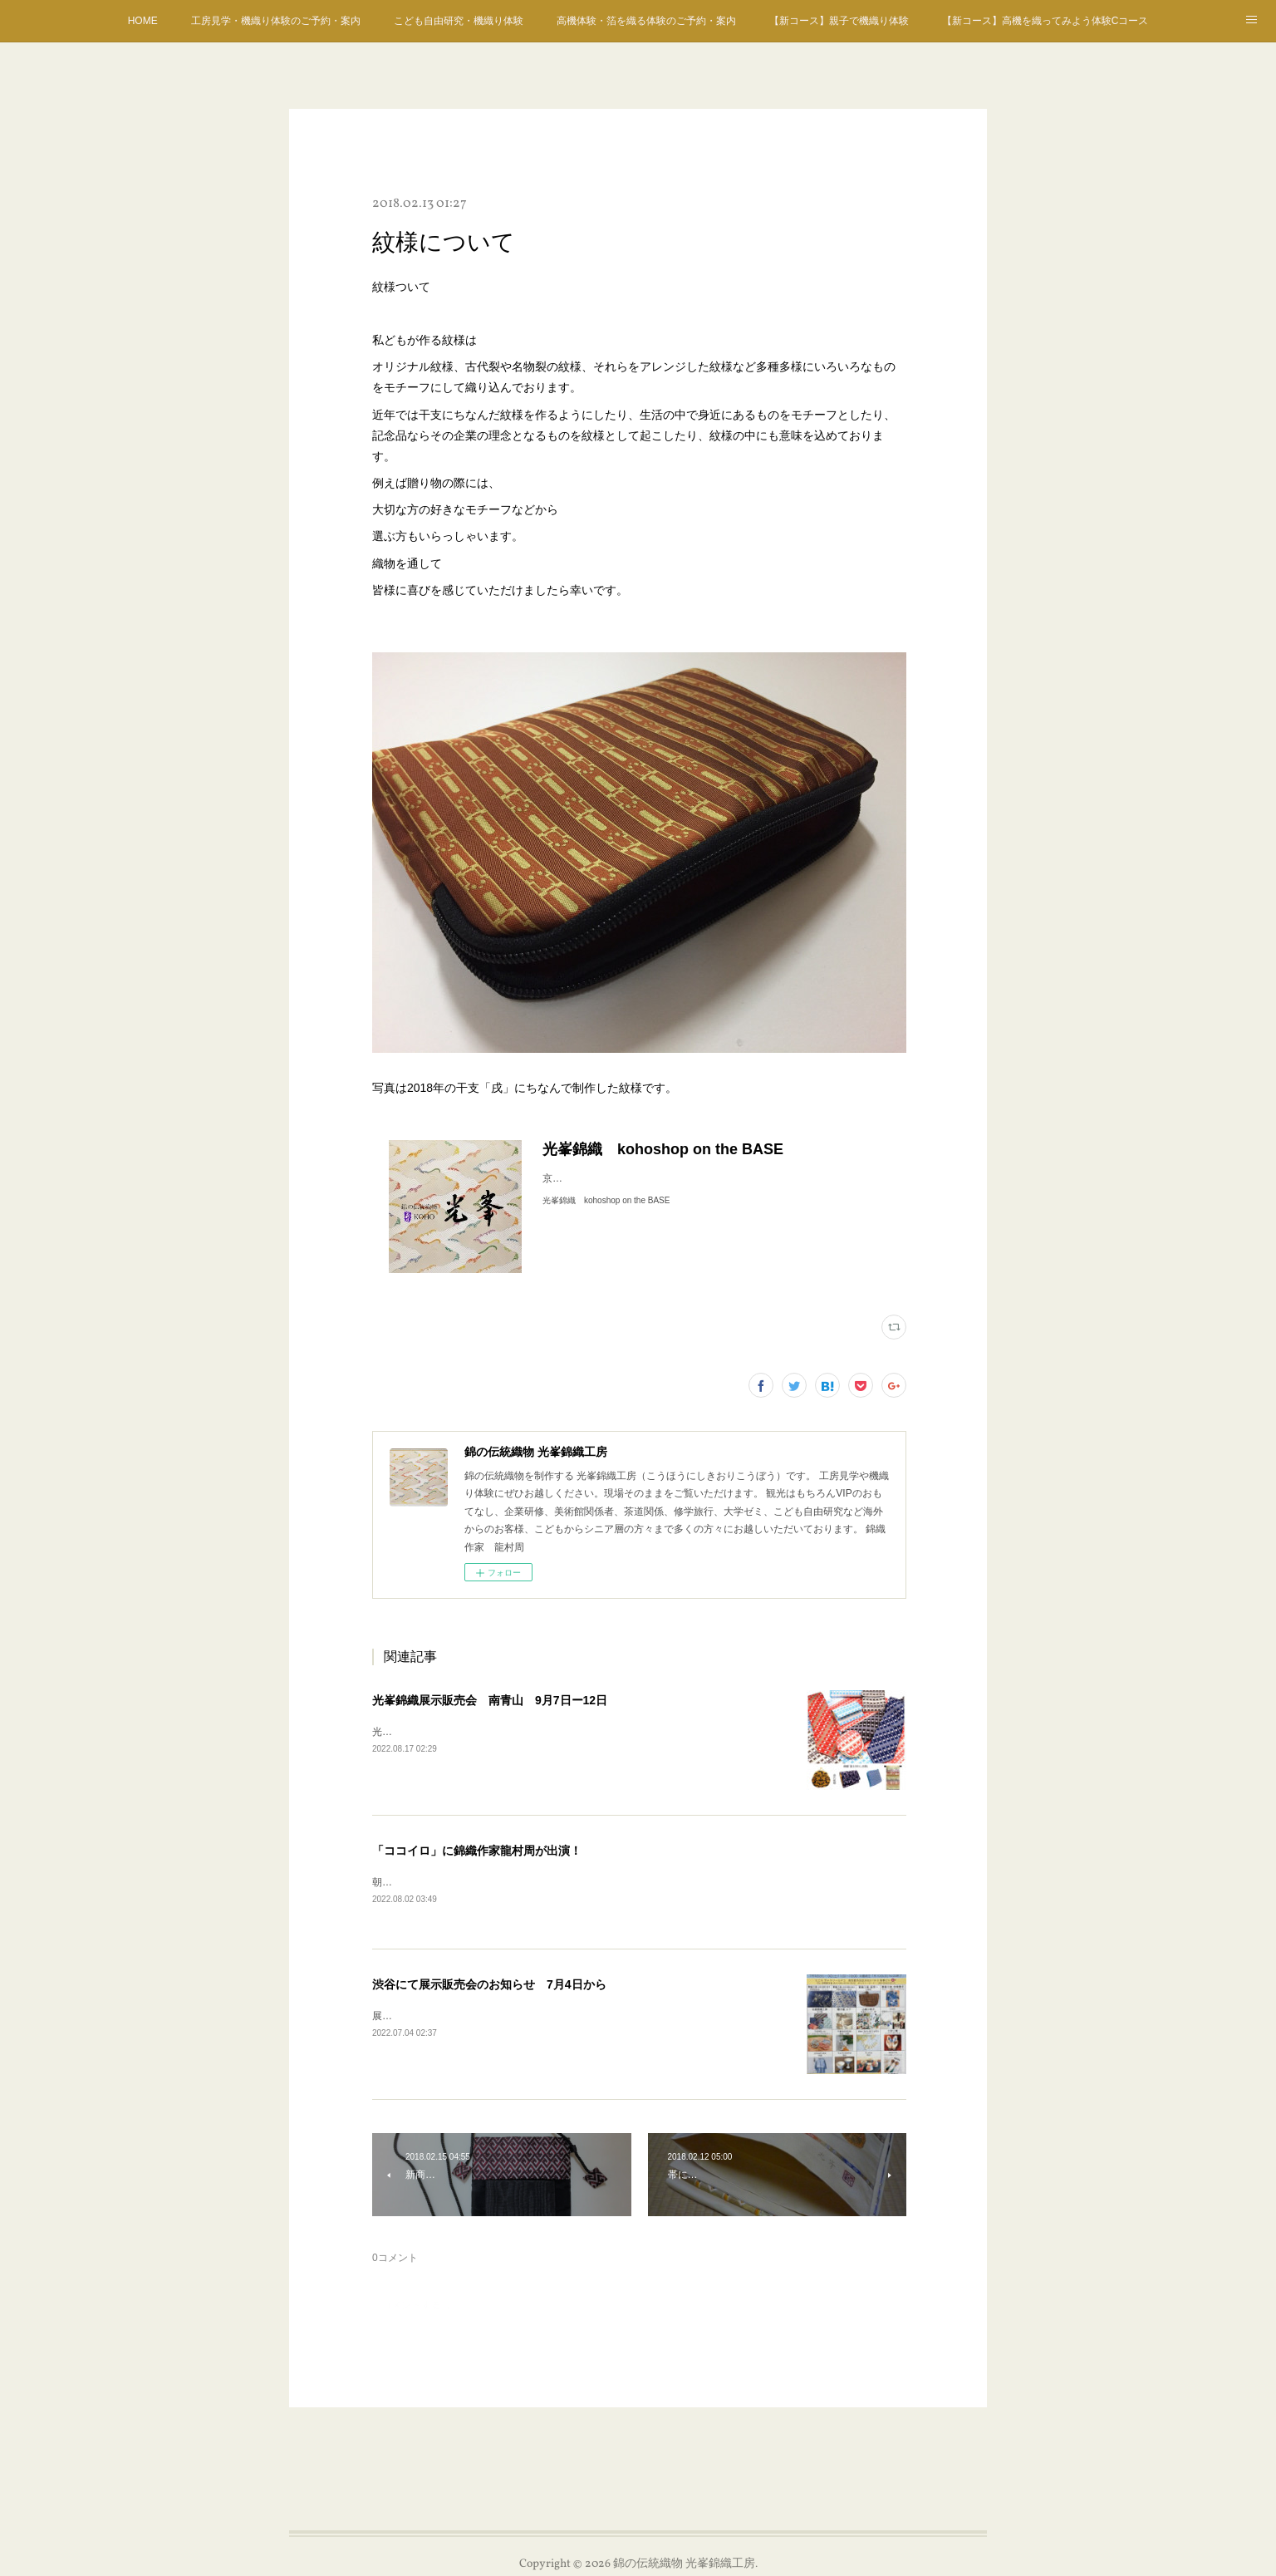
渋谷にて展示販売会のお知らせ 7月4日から (489, 1985)
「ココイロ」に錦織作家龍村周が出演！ (477, 1850)
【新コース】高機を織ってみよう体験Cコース (1045, 21)
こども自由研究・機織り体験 (458, 21)
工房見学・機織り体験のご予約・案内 (276, 21)
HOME (143, 21)
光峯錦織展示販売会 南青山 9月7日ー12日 (489, 1700)
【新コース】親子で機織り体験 (839, 21)
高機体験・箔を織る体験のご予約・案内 (646, 21)
